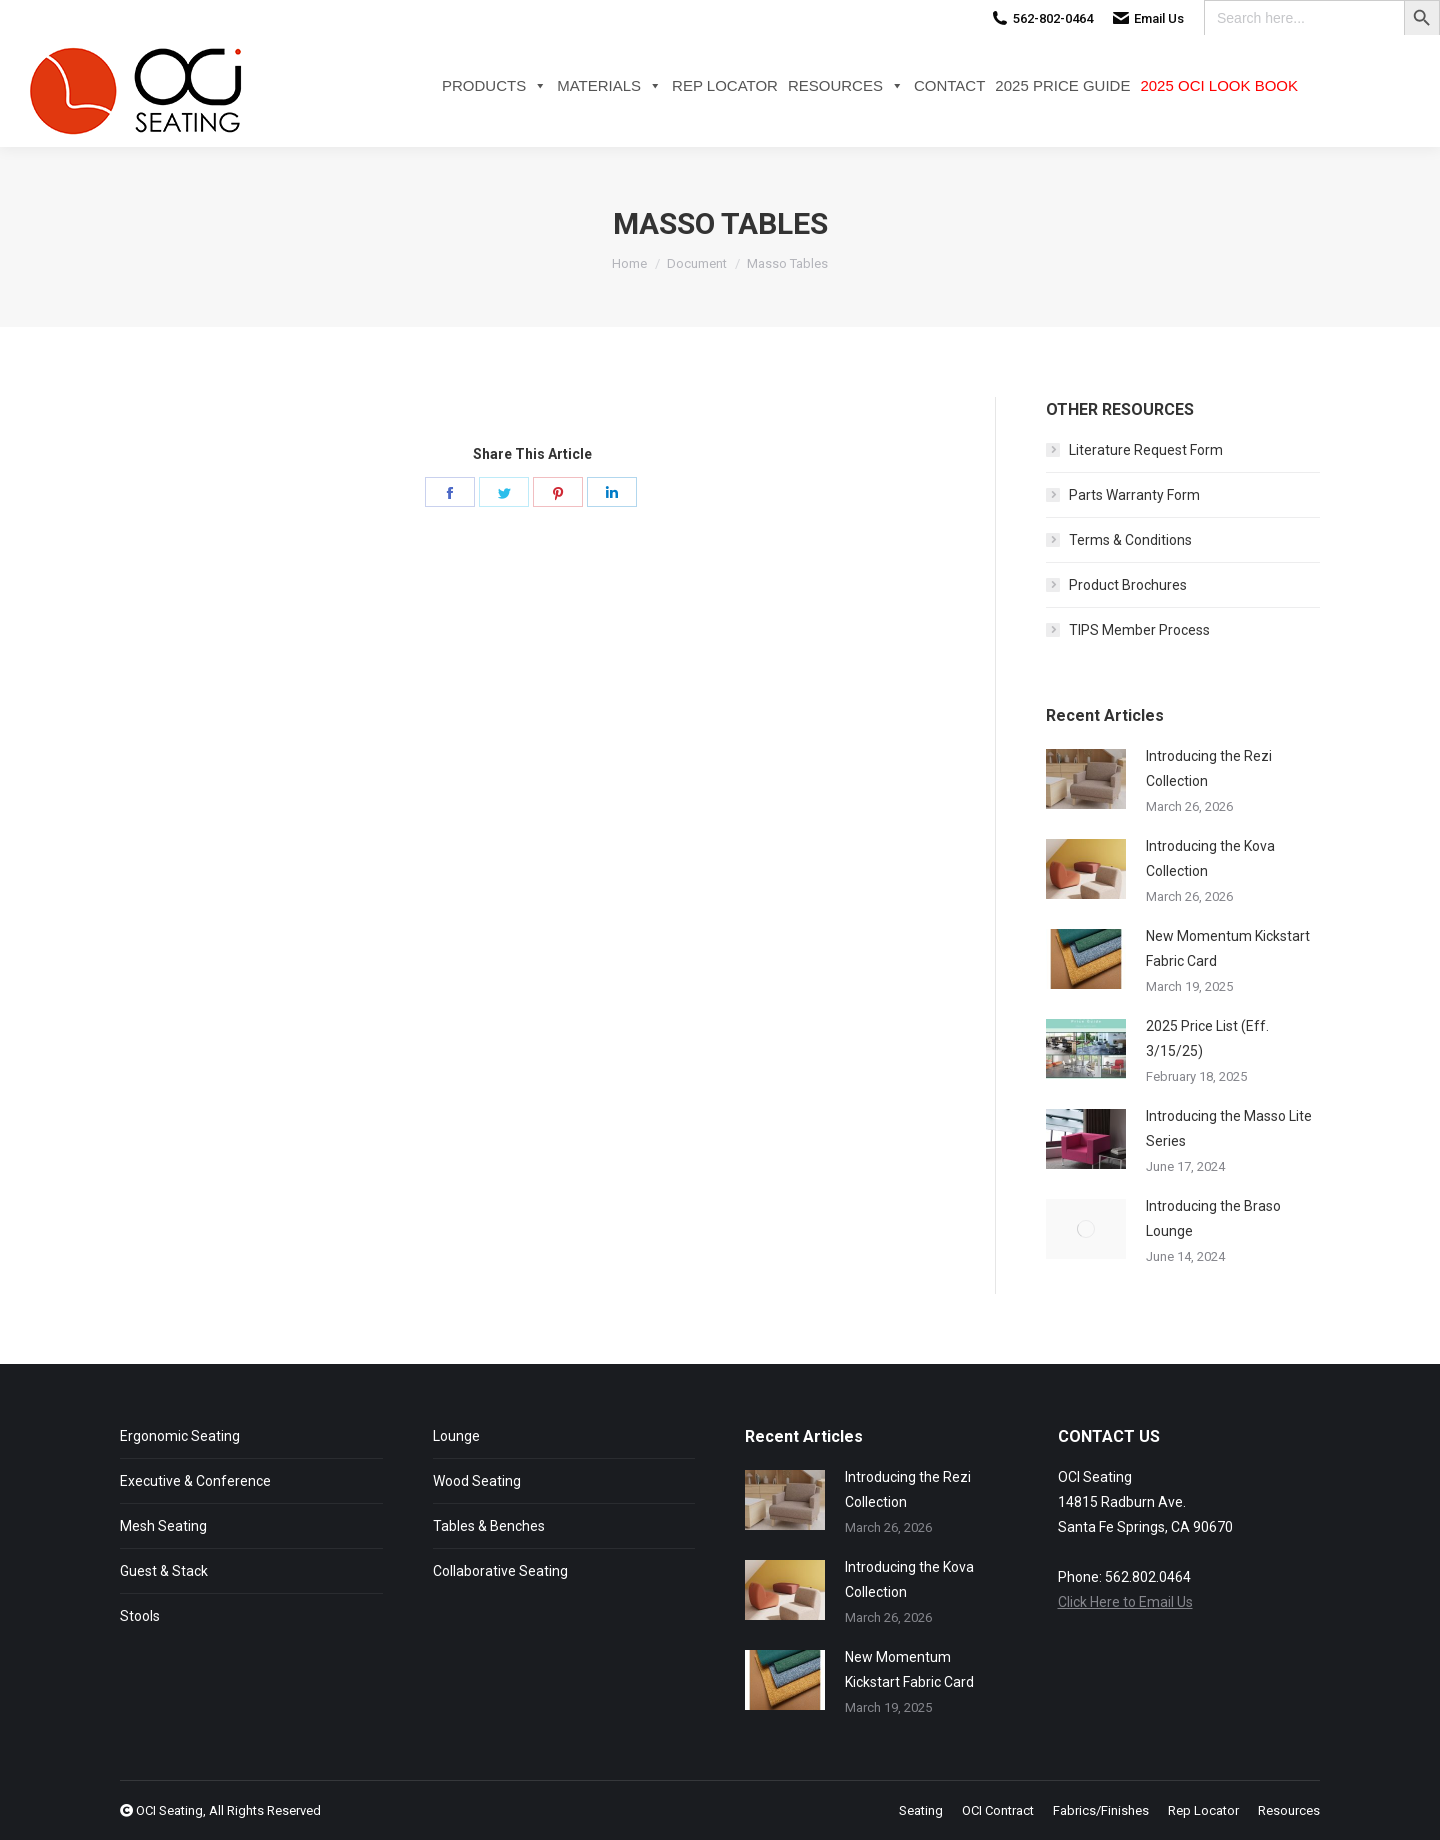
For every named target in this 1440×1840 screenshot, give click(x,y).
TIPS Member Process (1139, 630)
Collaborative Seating (500, 1571)
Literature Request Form (1146, 450)
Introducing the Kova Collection (1210, 858)
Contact (949, 85)
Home (629, 263)
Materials (609, 76)
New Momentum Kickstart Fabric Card (1228, 948)
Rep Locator (725, 85)
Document (697, 263)
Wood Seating (477, 1481)
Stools (140, 1616)
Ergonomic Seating (180, 1436)
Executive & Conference (195, 1481)
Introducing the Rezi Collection (1209, 768)
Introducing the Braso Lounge (1213, 1218)
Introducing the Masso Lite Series (1229, 1128)
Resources (846, 76)
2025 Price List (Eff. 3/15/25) (1207, 1038)
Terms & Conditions (1130, 540)
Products (494, 76)
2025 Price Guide (1062, 85)
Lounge (456, 1436)
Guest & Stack (164, 1571)
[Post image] (1086, 779)
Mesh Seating (163, 1526)
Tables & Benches (489, 1526)
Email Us (1159, 18)
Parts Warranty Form (1134, 495)
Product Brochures (1128, 585)
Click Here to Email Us (1125, 1602)
